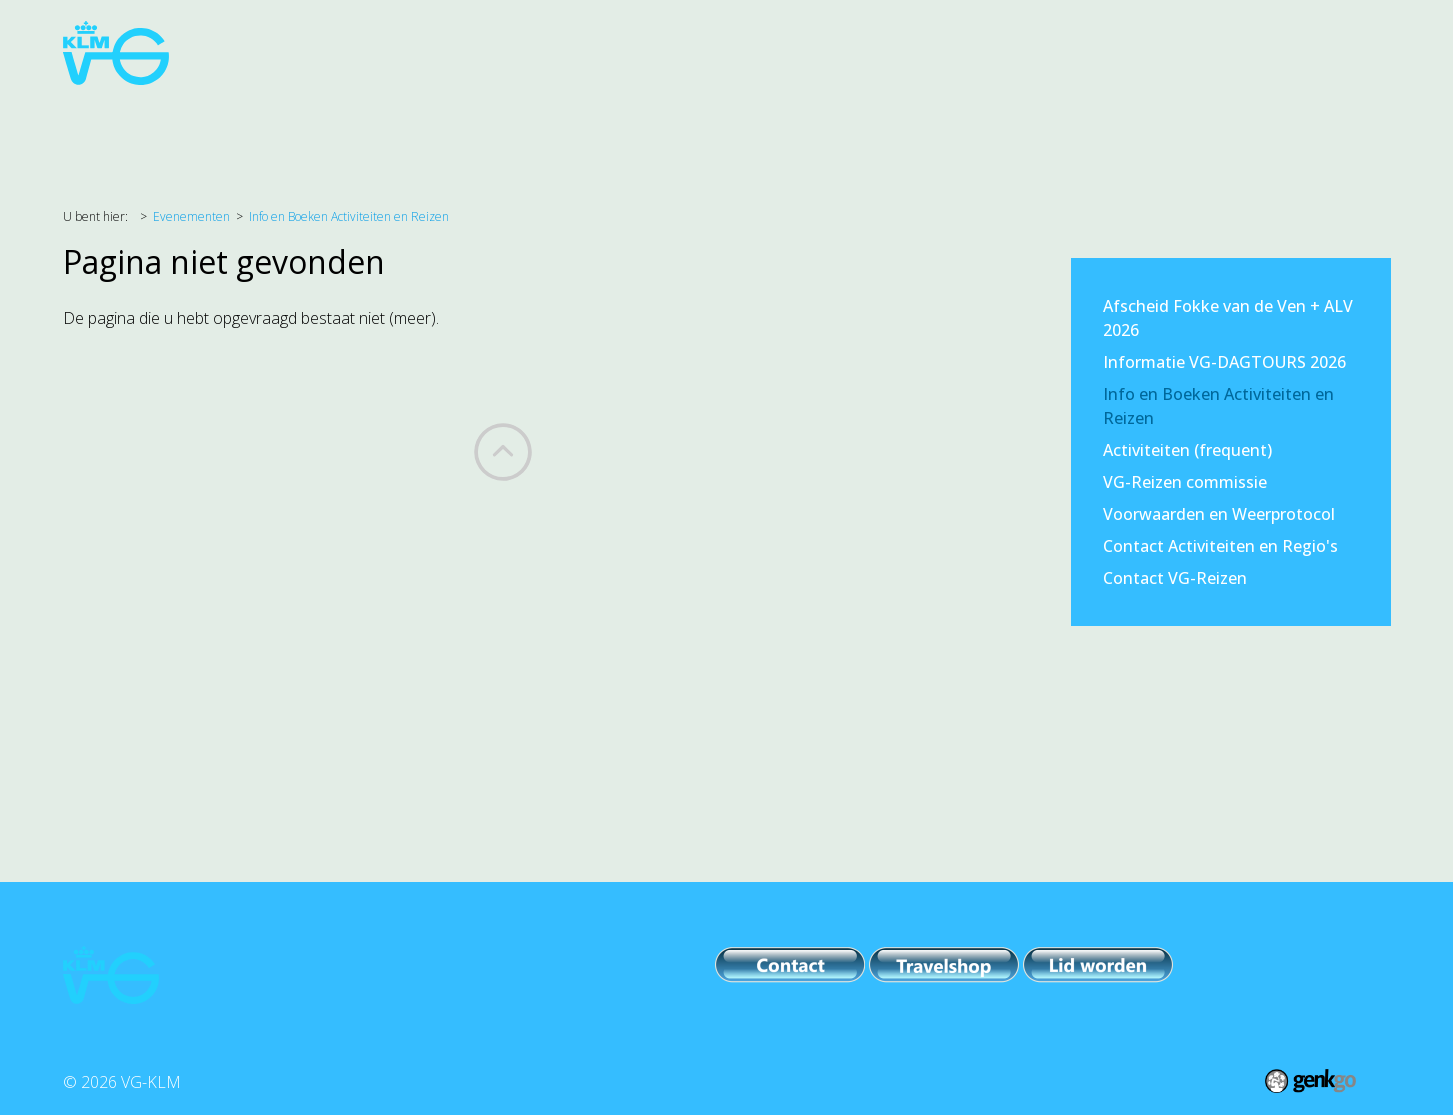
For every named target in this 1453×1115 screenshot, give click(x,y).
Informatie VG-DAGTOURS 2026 (1224, 362)
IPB (693, 123)
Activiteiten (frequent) (1187, 450)
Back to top (503, 452)
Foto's (1066, 123)
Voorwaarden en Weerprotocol (1219, 514)
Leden (761, 123)
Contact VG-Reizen (1175, 578)
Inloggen (1274, 123)
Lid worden (1165, 123)
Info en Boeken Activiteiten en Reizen (349, 216)
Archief (981, 123)
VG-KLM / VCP (869, 123)
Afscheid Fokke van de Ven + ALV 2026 (1228, 318)
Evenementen (470, 123)
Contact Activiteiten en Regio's (1220, 546)
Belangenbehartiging (301, 123)
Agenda (157, 123)
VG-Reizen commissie (1185, 482)
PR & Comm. (603, 123)
